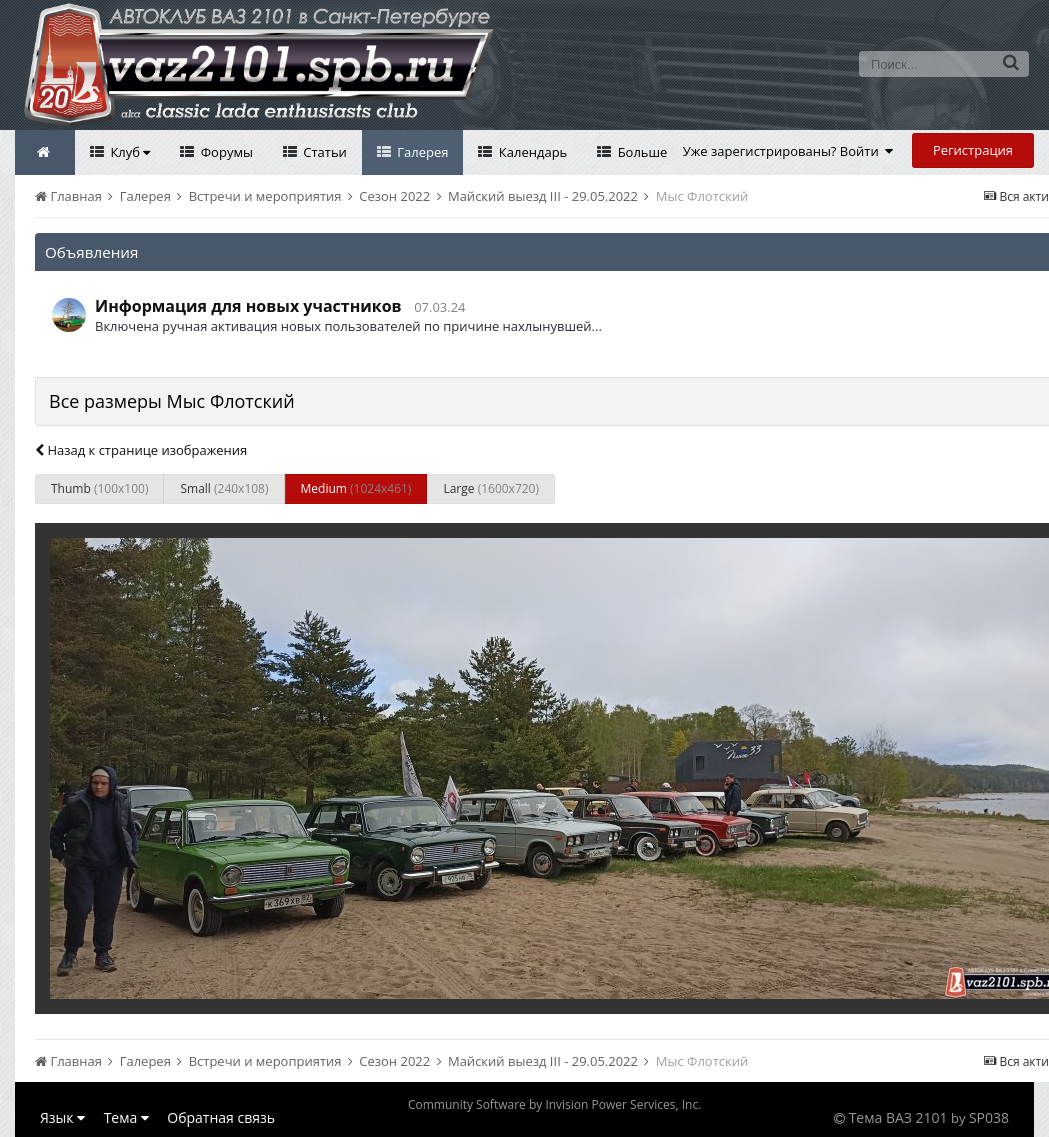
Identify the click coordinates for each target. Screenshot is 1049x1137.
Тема (126, 1117)
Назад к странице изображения (141, 450)
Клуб (128, 152)
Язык (62, 1117)
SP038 (989, 1117)
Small (224, 488)
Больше (640, 152)
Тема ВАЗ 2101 (898, 1117)
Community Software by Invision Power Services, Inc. (554, 1104)
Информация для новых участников (248, 306)
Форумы (225, 152)
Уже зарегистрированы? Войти (788, 151)
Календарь (531, 152)
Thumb (99, 488)
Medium (356, 488)
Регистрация (973, 150)
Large (491, 488)
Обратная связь (221, 1117)
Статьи (323, 152)
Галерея (421, 152)
